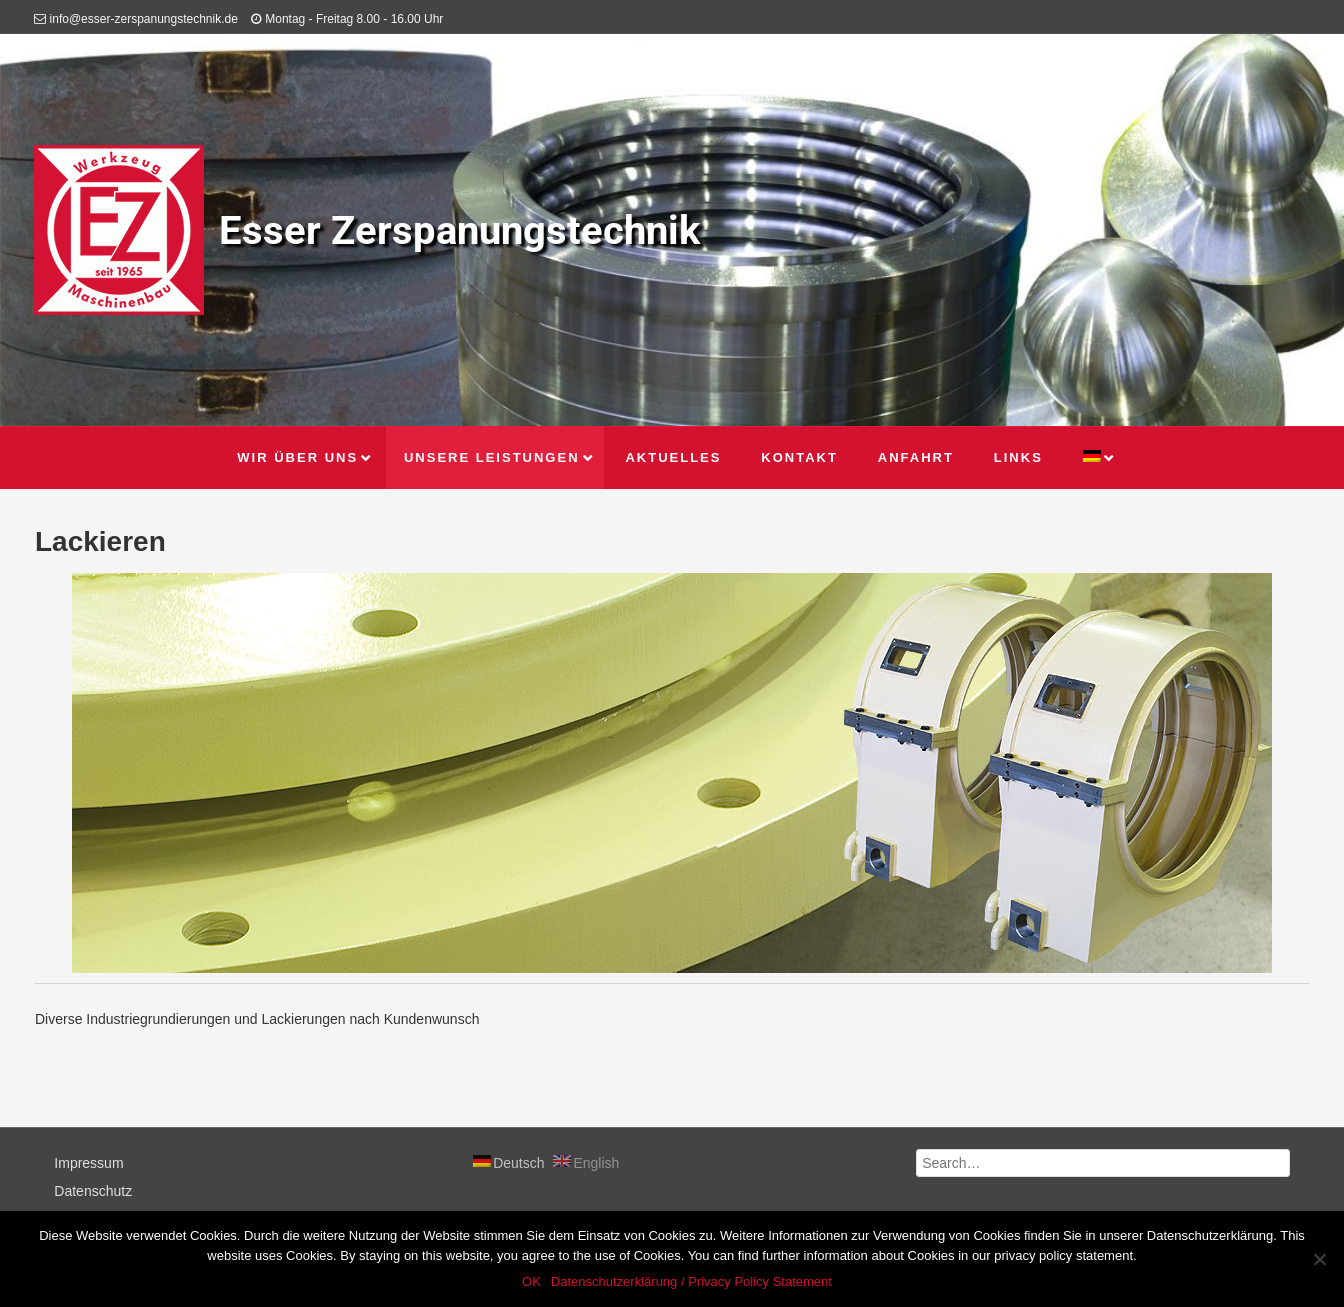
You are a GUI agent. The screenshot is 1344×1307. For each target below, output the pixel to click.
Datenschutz (93, 1191)
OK (531, 1281)
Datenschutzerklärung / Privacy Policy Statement (691, 1281)
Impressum (88, 1163)
